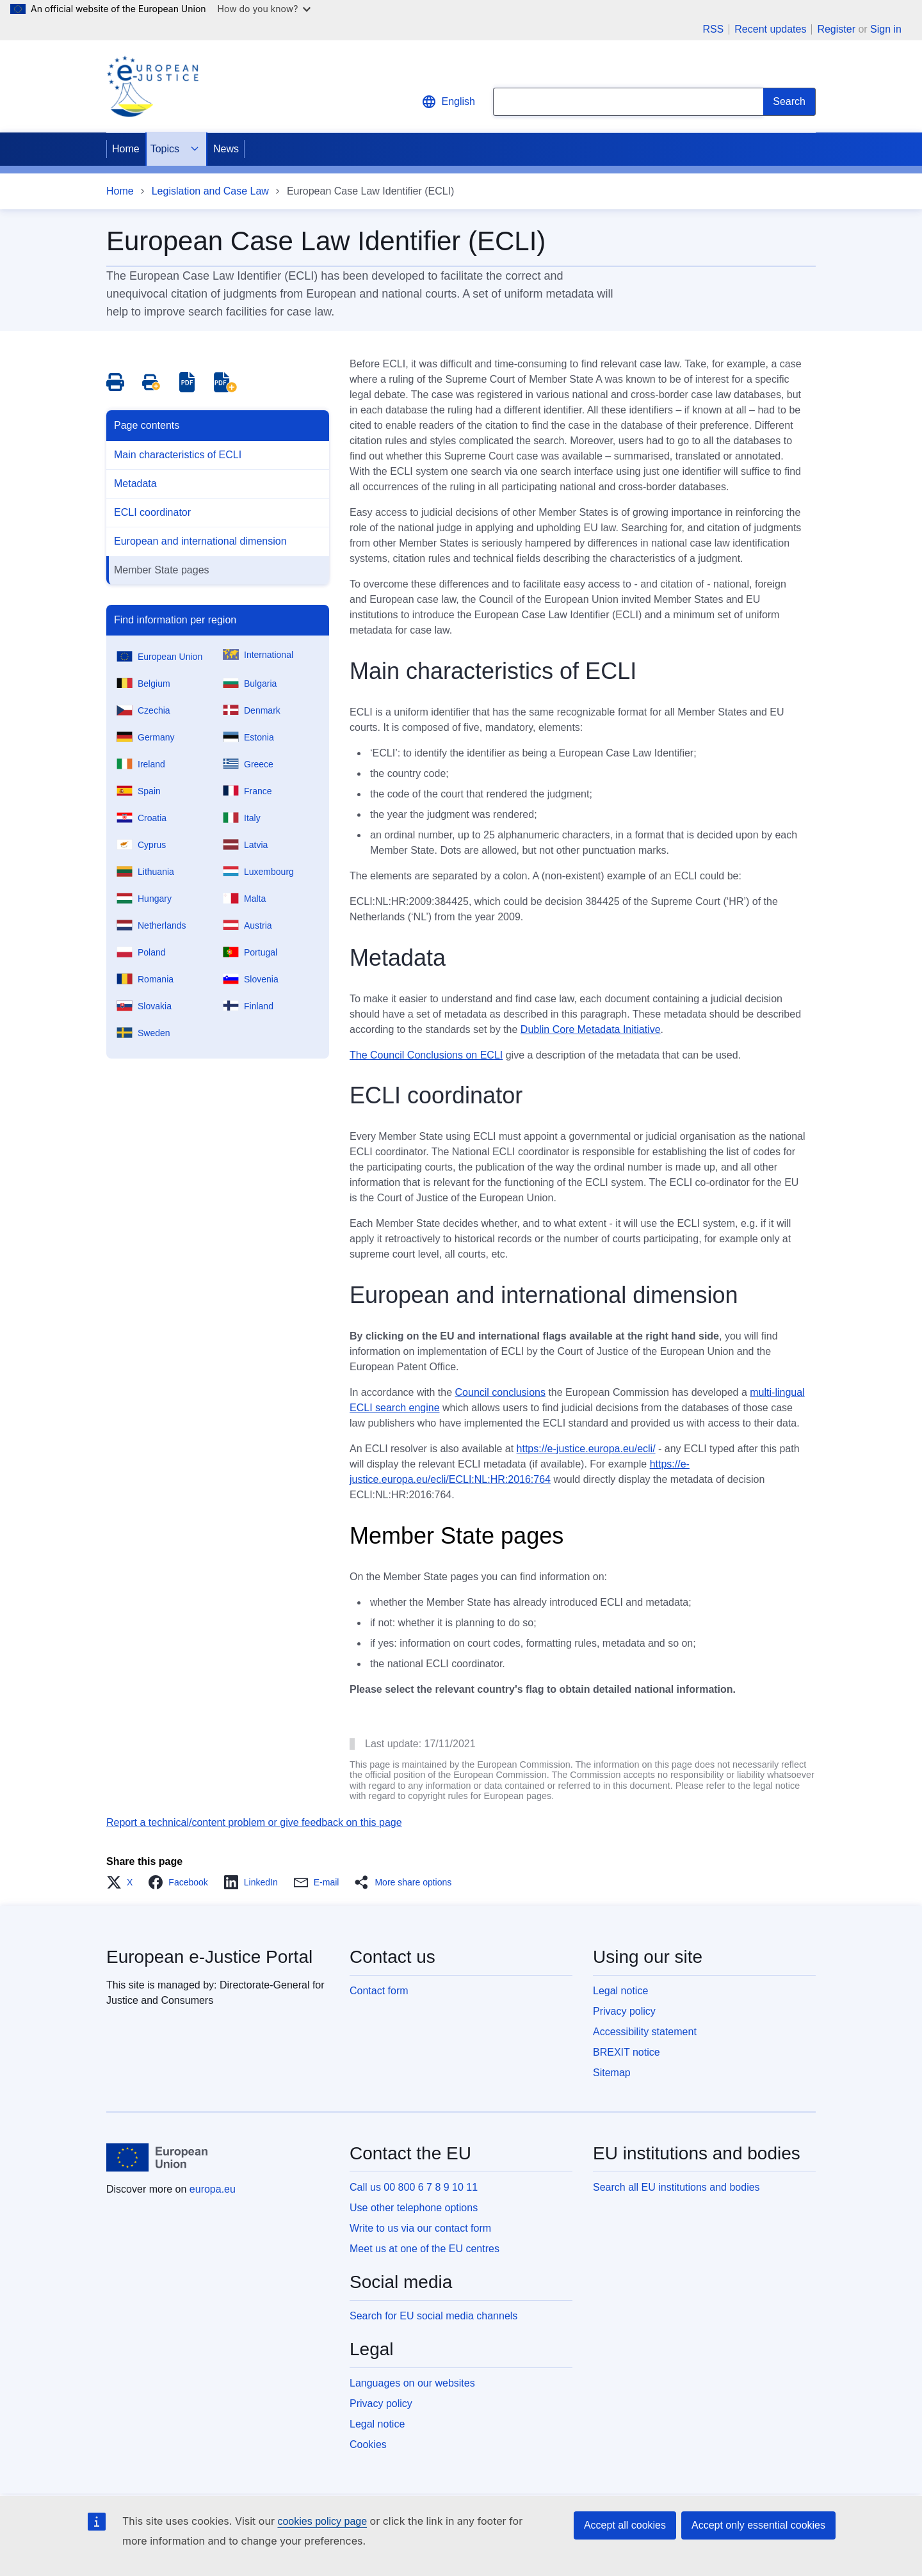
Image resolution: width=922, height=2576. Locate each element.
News (226, 148)
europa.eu (213, 2189)
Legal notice (620, 1990)
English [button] (448, 101)
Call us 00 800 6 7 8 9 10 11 (414, 2187)
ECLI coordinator (152, 512)
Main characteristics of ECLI (177, 454)
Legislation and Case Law (210, 191)
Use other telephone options (414, 2207)
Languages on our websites (412, 2383)
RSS (713, 29)
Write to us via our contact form (420, 2228)
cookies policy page (322, 2521)
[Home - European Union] (156, 2157)
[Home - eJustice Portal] (152, 86)
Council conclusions (500, 1392)
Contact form (379, 1990)
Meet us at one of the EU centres (424, 2248)
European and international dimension (200, 541)
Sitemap (612, 2072)
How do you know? (264, 8)
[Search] (789, 102)
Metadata (135, 483)
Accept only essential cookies (758, 2525)
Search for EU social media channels (433, 2315)
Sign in (886, 29)
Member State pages (161, 569)
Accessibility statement (645, 2031)
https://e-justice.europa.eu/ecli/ (586, 1448)
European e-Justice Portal (209, 1957)
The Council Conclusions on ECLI (426, 1055)
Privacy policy (624, 2011)
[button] (123, 1882)
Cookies (368, 2444)
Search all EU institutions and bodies (676, 2187)
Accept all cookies (625, 2525)
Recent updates (770, 29)
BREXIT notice (626, 2052)
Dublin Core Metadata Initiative (591, 1029)
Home (126, 148)
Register (836, 29)
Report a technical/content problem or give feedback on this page (254, 1822)
